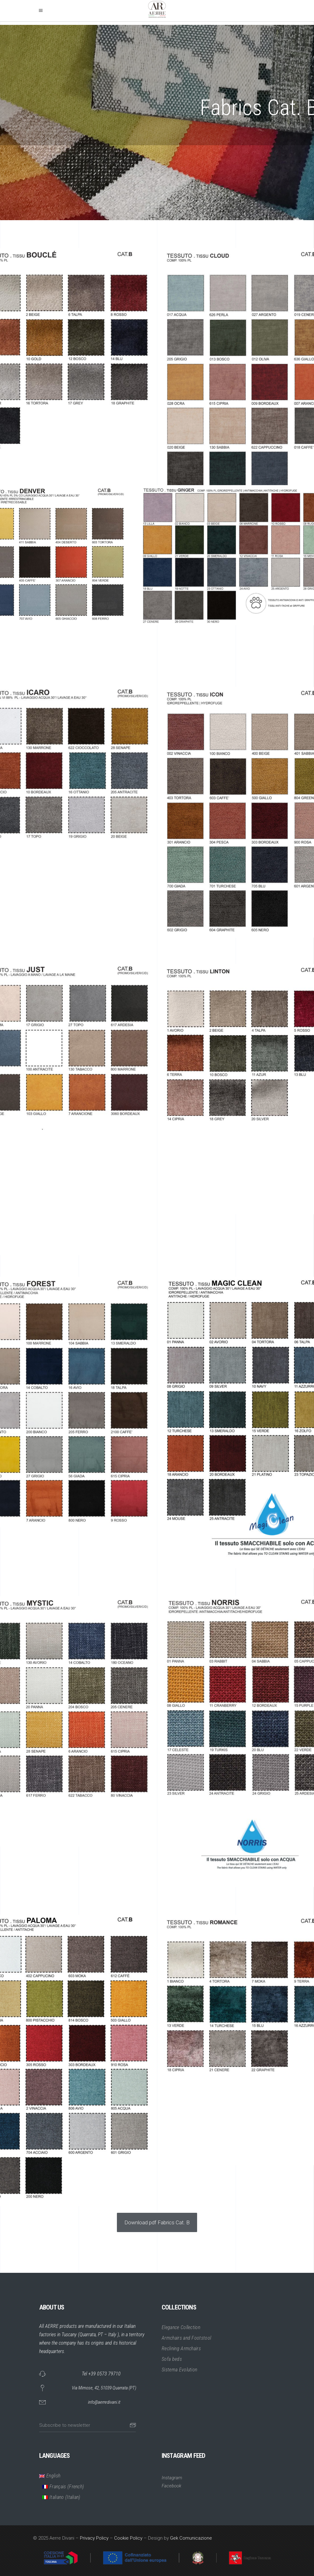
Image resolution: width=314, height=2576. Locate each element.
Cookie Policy (128, 2538)
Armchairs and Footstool (186, 2338)
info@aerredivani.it (104, 2402)
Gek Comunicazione (191, 2538)
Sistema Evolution (179, 2370)
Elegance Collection (181, 2327)
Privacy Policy (94, 2538)
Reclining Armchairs (181, 2348)
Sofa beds (172, 2359)
